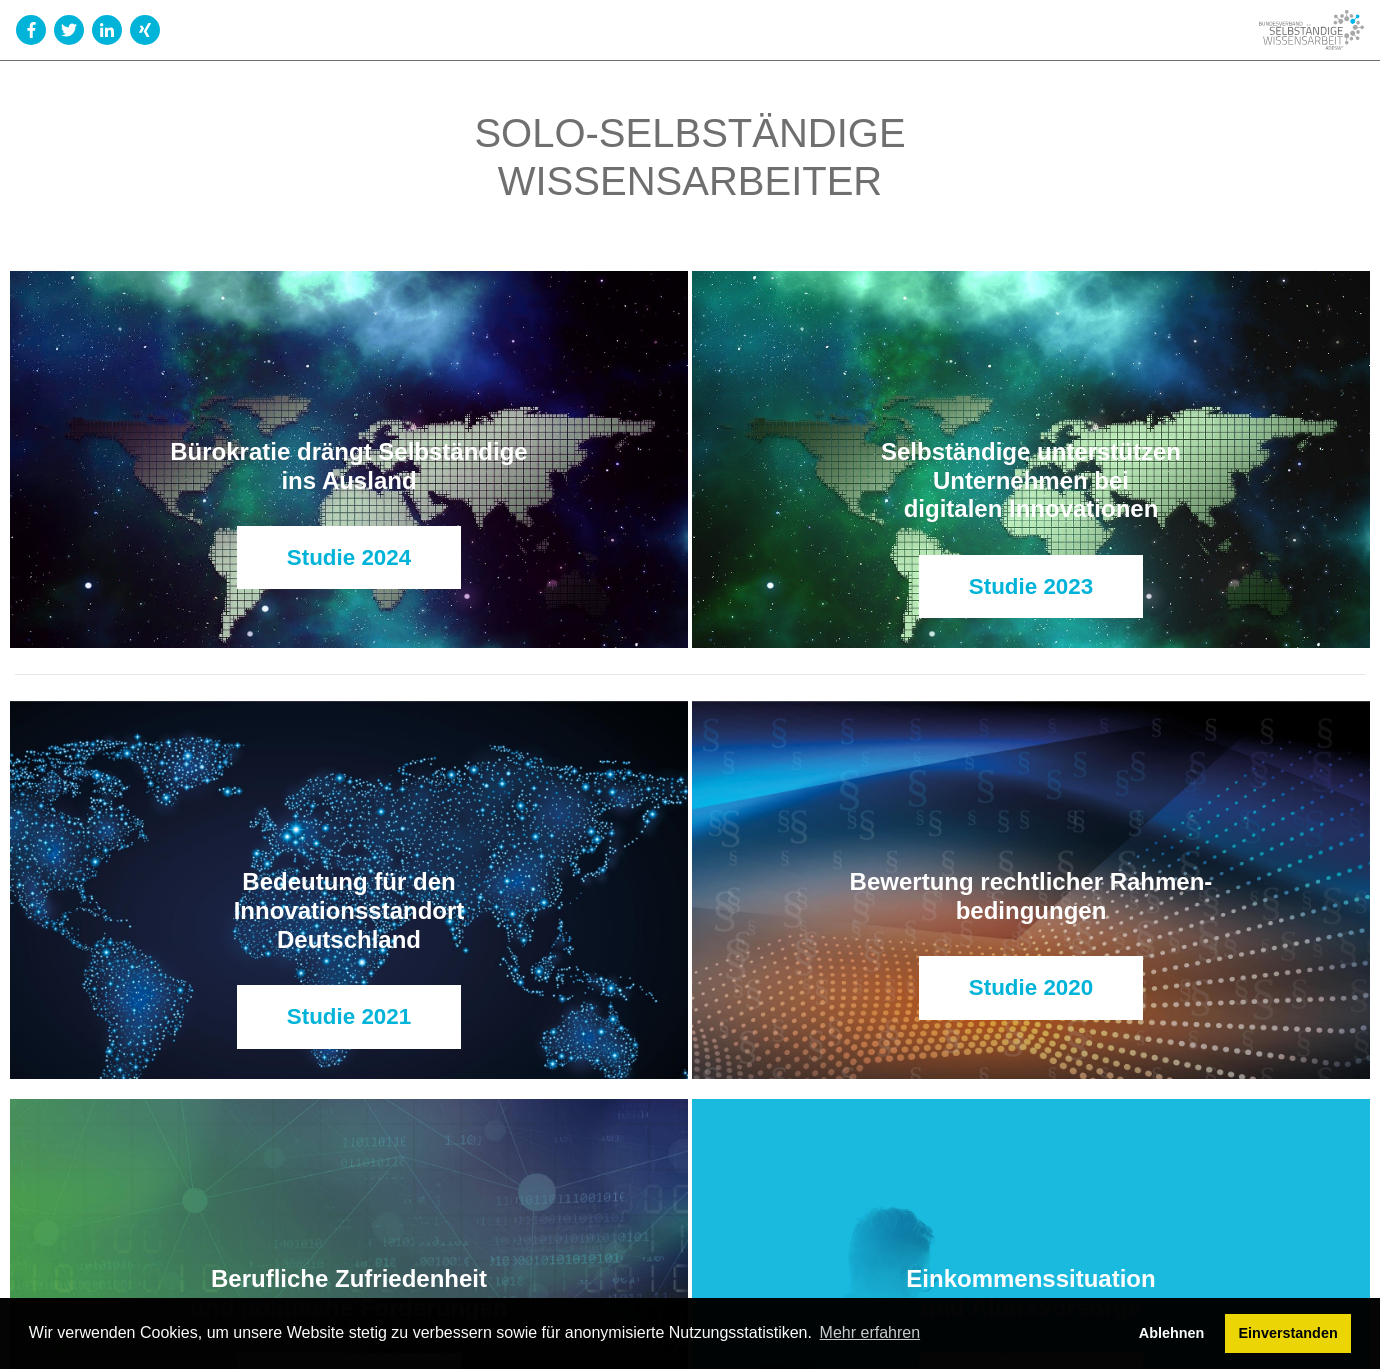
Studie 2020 (1031, 987)
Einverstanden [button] (1288, 1333)
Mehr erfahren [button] (870, 1332)
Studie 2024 (349, 557)
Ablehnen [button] (1172, 1333)
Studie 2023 (1031, 586)
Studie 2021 (349, 1016)
